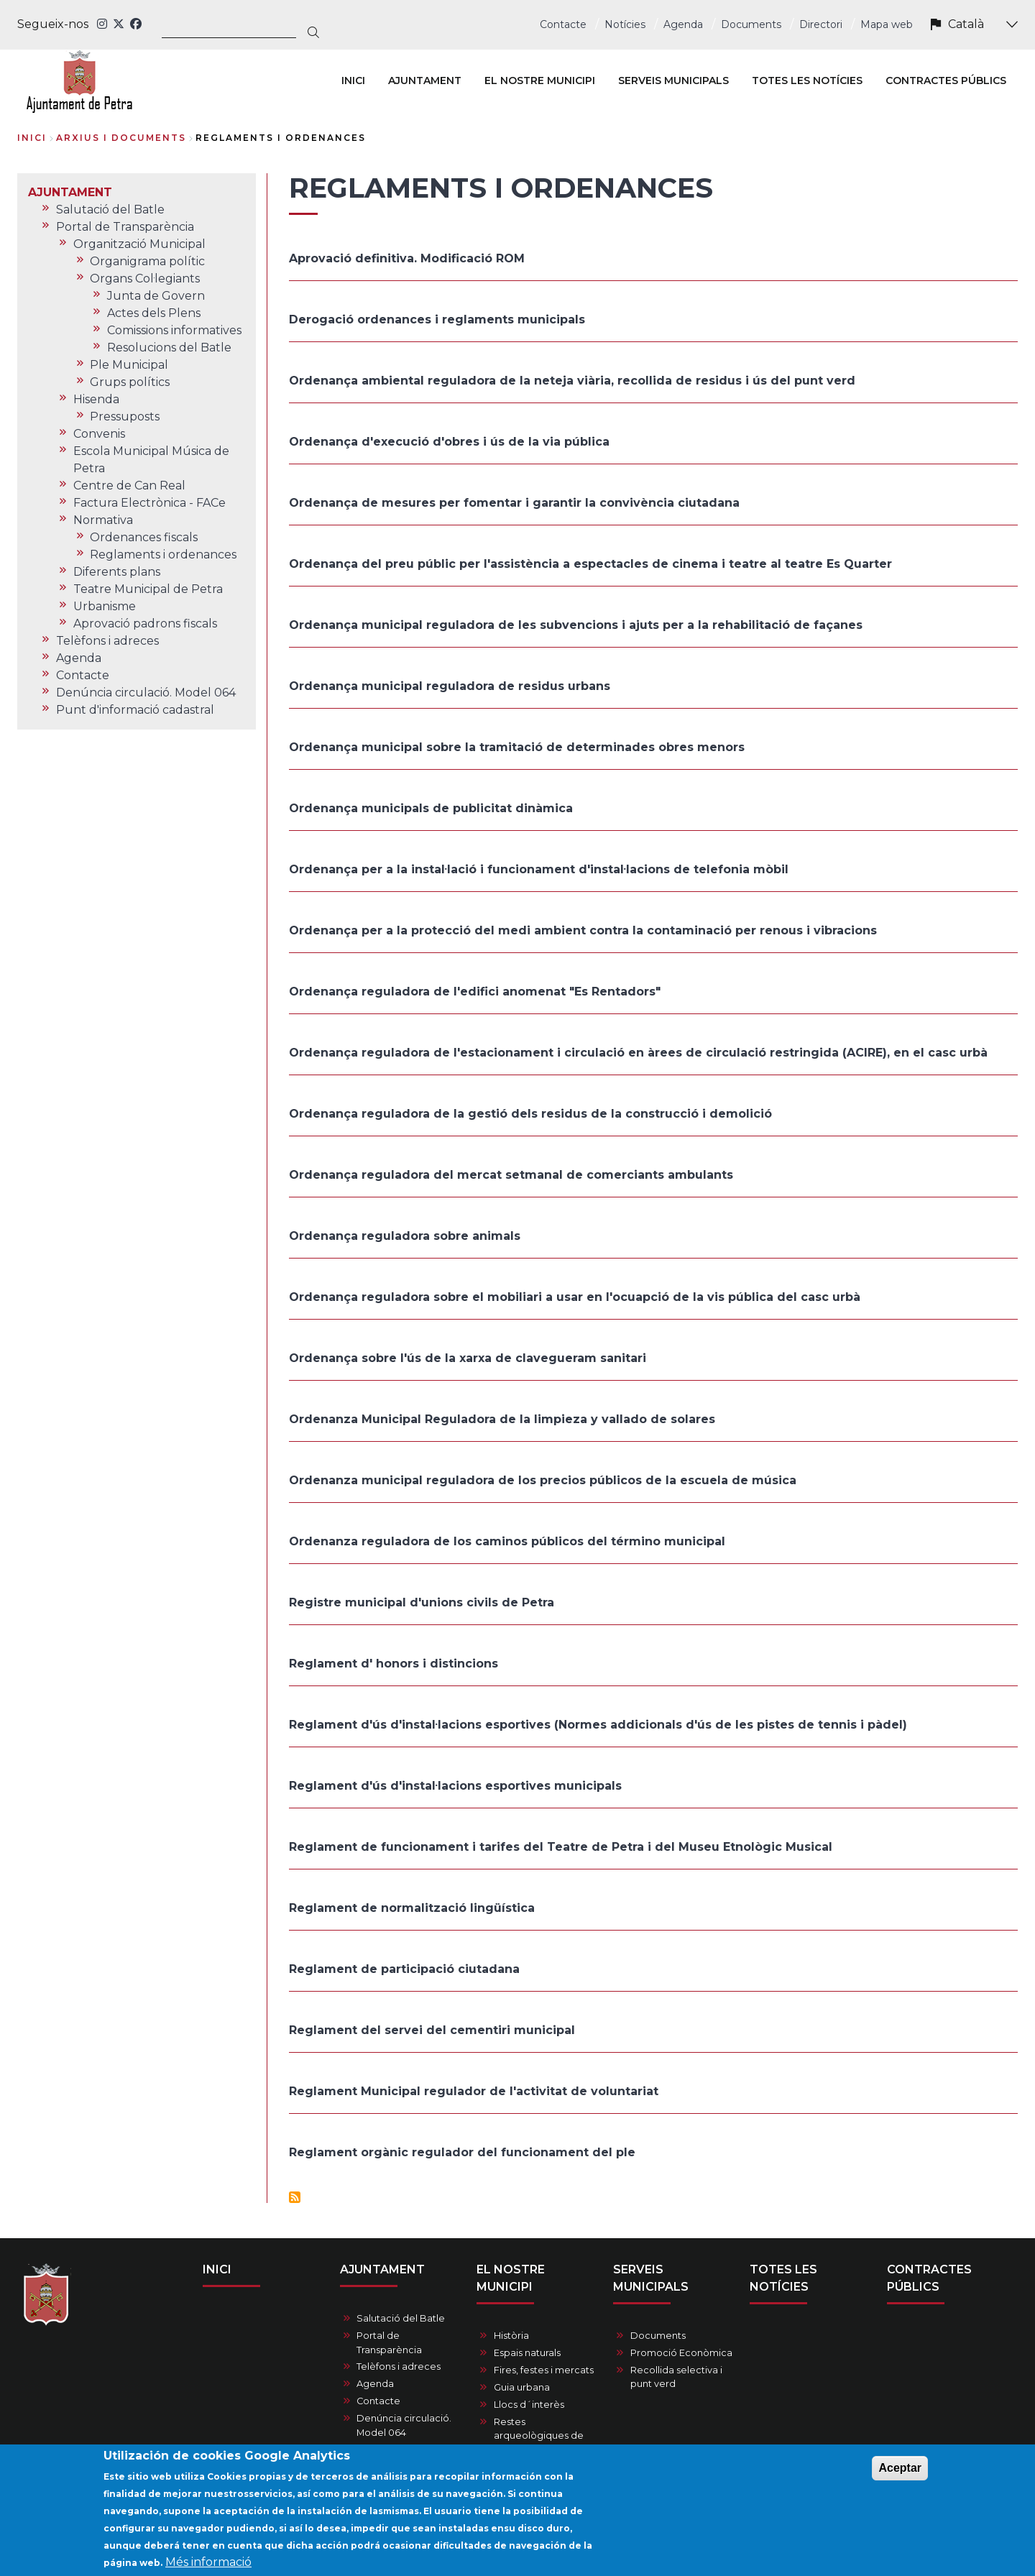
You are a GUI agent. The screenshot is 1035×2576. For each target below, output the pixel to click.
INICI (217, 2269)
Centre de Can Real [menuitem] (129, 485)
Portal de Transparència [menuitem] (125, 227)
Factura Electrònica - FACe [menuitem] (149, 503)
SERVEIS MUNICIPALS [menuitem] (673, 80)
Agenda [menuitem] (78, 658)
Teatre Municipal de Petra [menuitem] (148, 589)
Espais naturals (527, 2352)
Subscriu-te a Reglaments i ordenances (294, 2197)
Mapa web (886, 24)
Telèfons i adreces (398, 2366)
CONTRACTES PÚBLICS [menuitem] (946, 80)
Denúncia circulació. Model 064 (403, 2425)
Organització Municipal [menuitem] (139, 244)
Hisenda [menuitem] (96, 399)
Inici (32, 137)
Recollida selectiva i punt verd (676, 2377)
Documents (751, 24)
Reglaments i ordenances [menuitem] (163, 554)
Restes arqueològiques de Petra (539, 2435)
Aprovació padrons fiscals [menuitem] (145, 623)
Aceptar (899, 2473)
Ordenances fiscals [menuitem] (144, 537)
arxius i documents (121, 137)
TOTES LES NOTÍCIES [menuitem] (807, 80)
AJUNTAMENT (382, 2269)
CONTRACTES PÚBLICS (929, 2278)
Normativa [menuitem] (103, 520)
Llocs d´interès (529, 2404)
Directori (820, 24)
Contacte (563, 24)
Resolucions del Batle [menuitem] (169, 347)
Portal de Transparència (389, 2342)
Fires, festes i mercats (544, 2370)
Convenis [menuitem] (99, 434)
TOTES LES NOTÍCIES (783, 2278)
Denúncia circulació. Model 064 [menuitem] (146, 692)
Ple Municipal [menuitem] (129, 365)
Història (511, 2335)
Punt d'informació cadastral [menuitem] (135, 710)
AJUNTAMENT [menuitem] (424, 80)
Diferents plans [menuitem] (116, 572)
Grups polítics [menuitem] (130, 382)
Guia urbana (522, 2387)
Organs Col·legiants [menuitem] (145, 278)
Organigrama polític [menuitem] (147, 261)
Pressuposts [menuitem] (125, 416)
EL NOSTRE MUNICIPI (511, 2278)
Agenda (683, 24)
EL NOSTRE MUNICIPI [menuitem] (539, 80)
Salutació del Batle (400, 2318)
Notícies (624, 24)
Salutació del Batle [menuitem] (110, 209)
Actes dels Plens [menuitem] (154, 313)
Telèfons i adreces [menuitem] (107, 641)
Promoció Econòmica (681, 2352)
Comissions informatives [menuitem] (174, 330)
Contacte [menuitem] (82, 675)
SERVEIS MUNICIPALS (651, 2278)
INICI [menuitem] (353, 80)
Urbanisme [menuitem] (104, 606)
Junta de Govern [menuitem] (156, 296)
